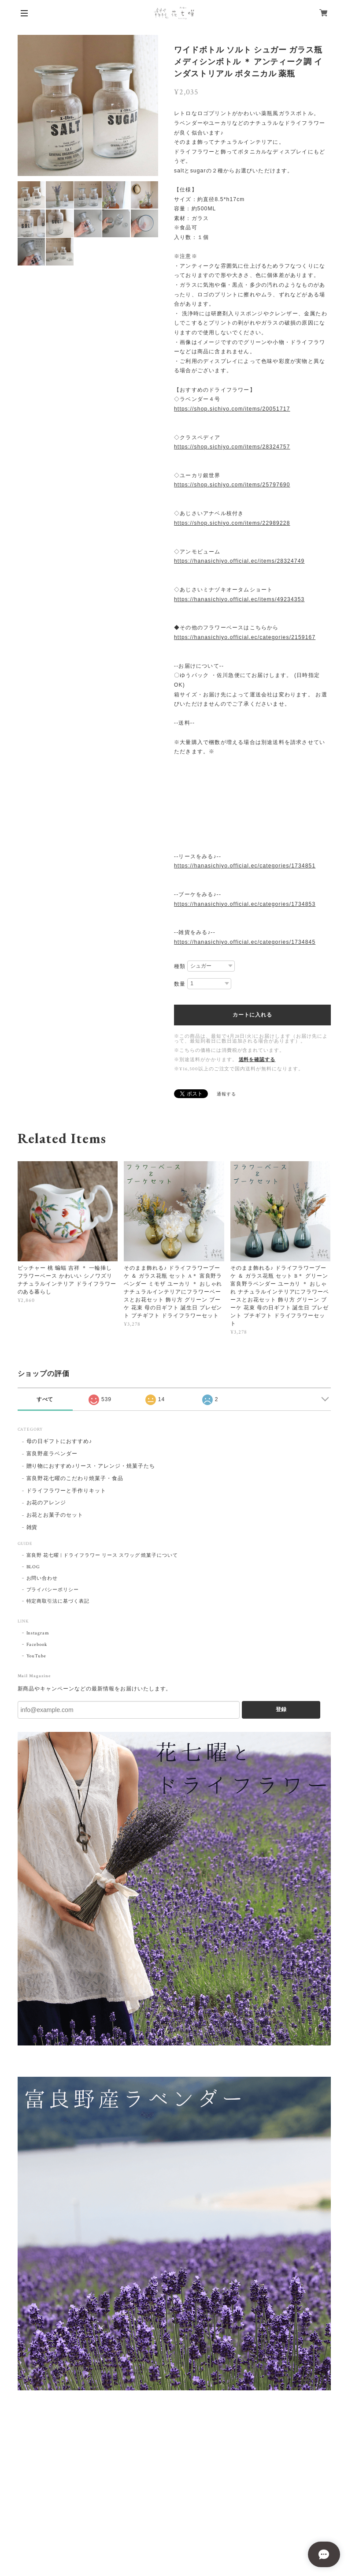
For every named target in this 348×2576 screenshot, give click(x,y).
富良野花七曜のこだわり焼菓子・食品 (74, 1478)
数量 (179, 984)
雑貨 (32, 1527)
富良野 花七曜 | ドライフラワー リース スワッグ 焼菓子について (102, 1555)
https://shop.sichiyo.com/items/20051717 (232, 409)
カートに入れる (252, 1015)
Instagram (38, 1633)
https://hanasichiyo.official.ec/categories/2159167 (244, 637)
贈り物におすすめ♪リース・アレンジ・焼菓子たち (90, 1466)
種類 (179, 966)
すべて (45, 1399)
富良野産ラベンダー (52, 1454)
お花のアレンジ (46, 1502)
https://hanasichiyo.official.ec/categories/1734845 (244, 942)
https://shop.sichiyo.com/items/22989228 (232, 523)
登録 (281, 1709)
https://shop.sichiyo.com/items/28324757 (232, 447)
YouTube (36, 1656)
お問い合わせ (42, 1578)
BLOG (33, 1567)
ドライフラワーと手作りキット (66, 1491)
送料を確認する (257, 1060)
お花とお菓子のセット (55, 1515)
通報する (226, 1094)
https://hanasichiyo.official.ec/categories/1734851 (244, 866)
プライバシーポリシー (52, 1590)
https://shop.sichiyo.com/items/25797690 (232, 485)
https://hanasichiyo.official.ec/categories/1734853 (244, 904)
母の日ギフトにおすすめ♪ (59, 1441)
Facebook (37, 1644)
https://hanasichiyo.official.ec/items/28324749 (239, 561)
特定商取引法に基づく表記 (58, 1601)
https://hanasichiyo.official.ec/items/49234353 (239, 599)
